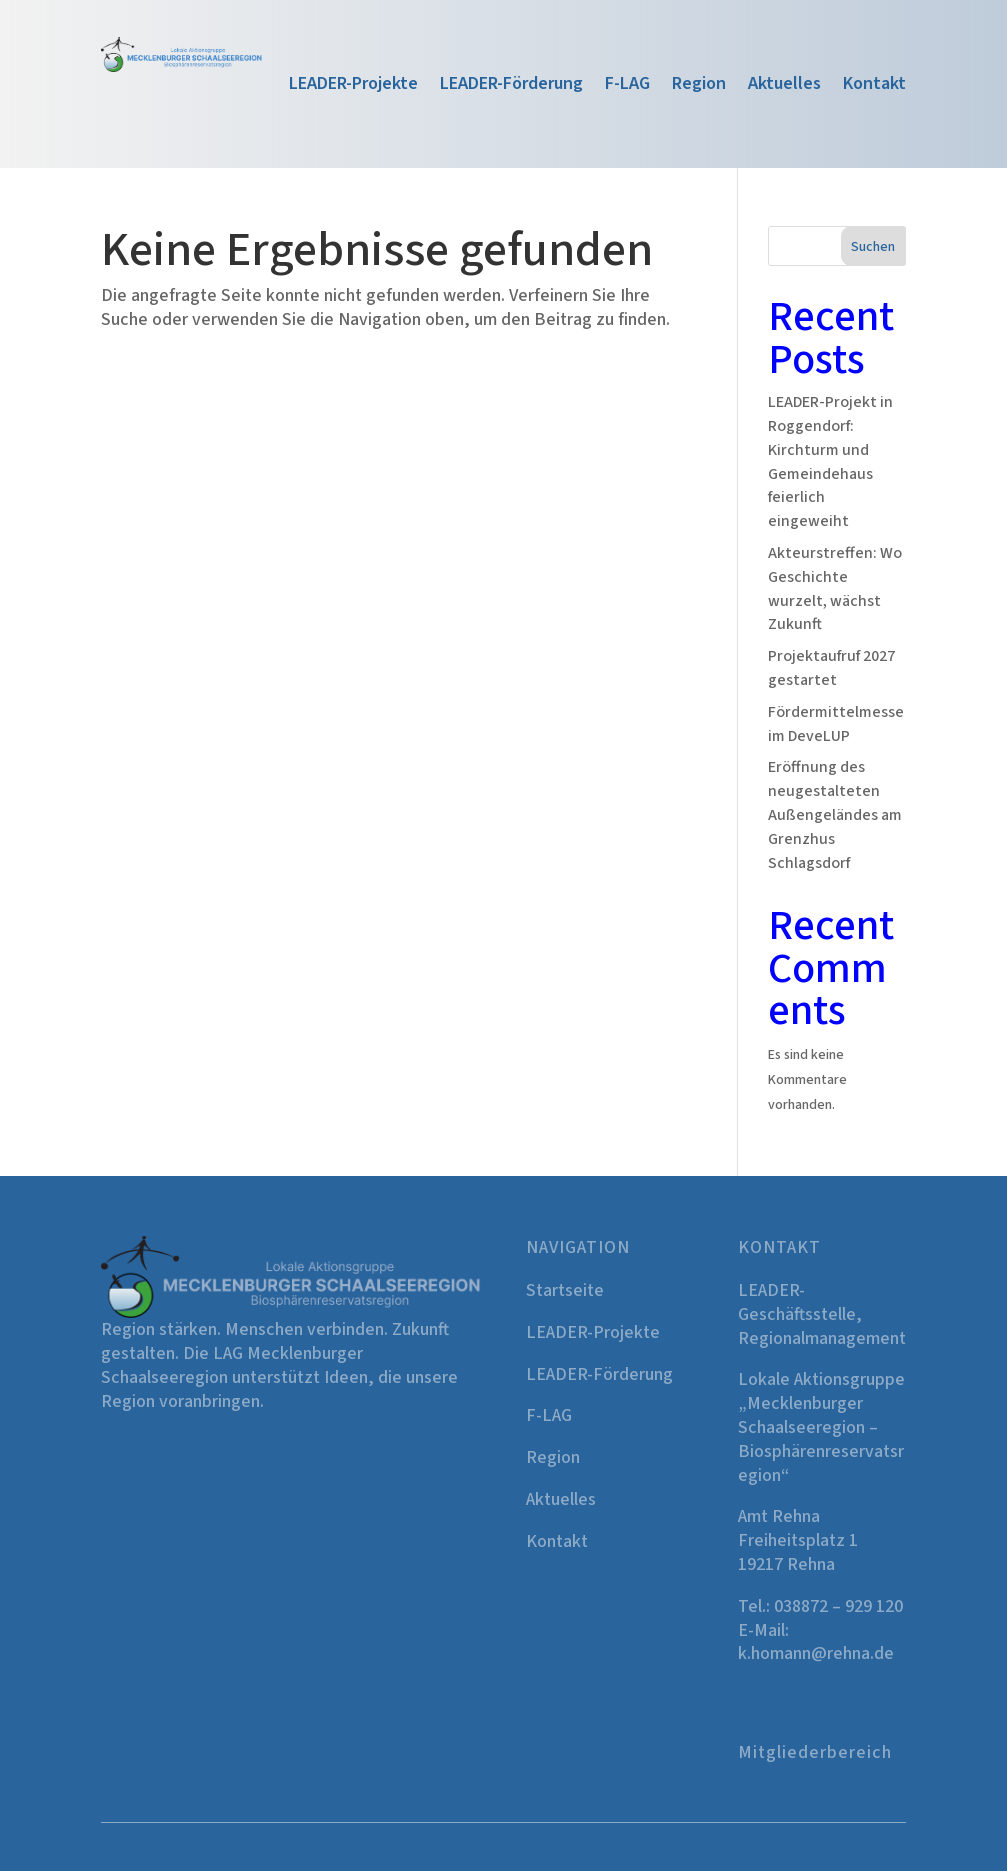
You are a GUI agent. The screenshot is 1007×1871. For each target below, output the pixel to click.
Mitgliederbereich (815, 1752)
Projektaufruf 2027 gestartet (831, 668)
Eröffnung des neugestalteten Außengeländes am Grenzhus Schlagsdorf (835, 814)
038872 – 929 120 (838, 1606)
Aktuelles (784, 86)
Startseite (565, 1290)
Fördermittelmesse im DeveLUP (836, 724)
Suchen (873, 247)
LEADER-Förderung (511, 86)
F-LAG (627, 86)
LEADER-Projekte (353, 86)
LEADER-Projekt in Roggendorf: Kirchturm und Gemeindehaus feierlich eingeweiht (830, 461)
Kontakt (874, 86)
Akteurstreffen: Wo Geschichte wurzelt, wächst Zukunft (835, 588)
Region (699, 86)
